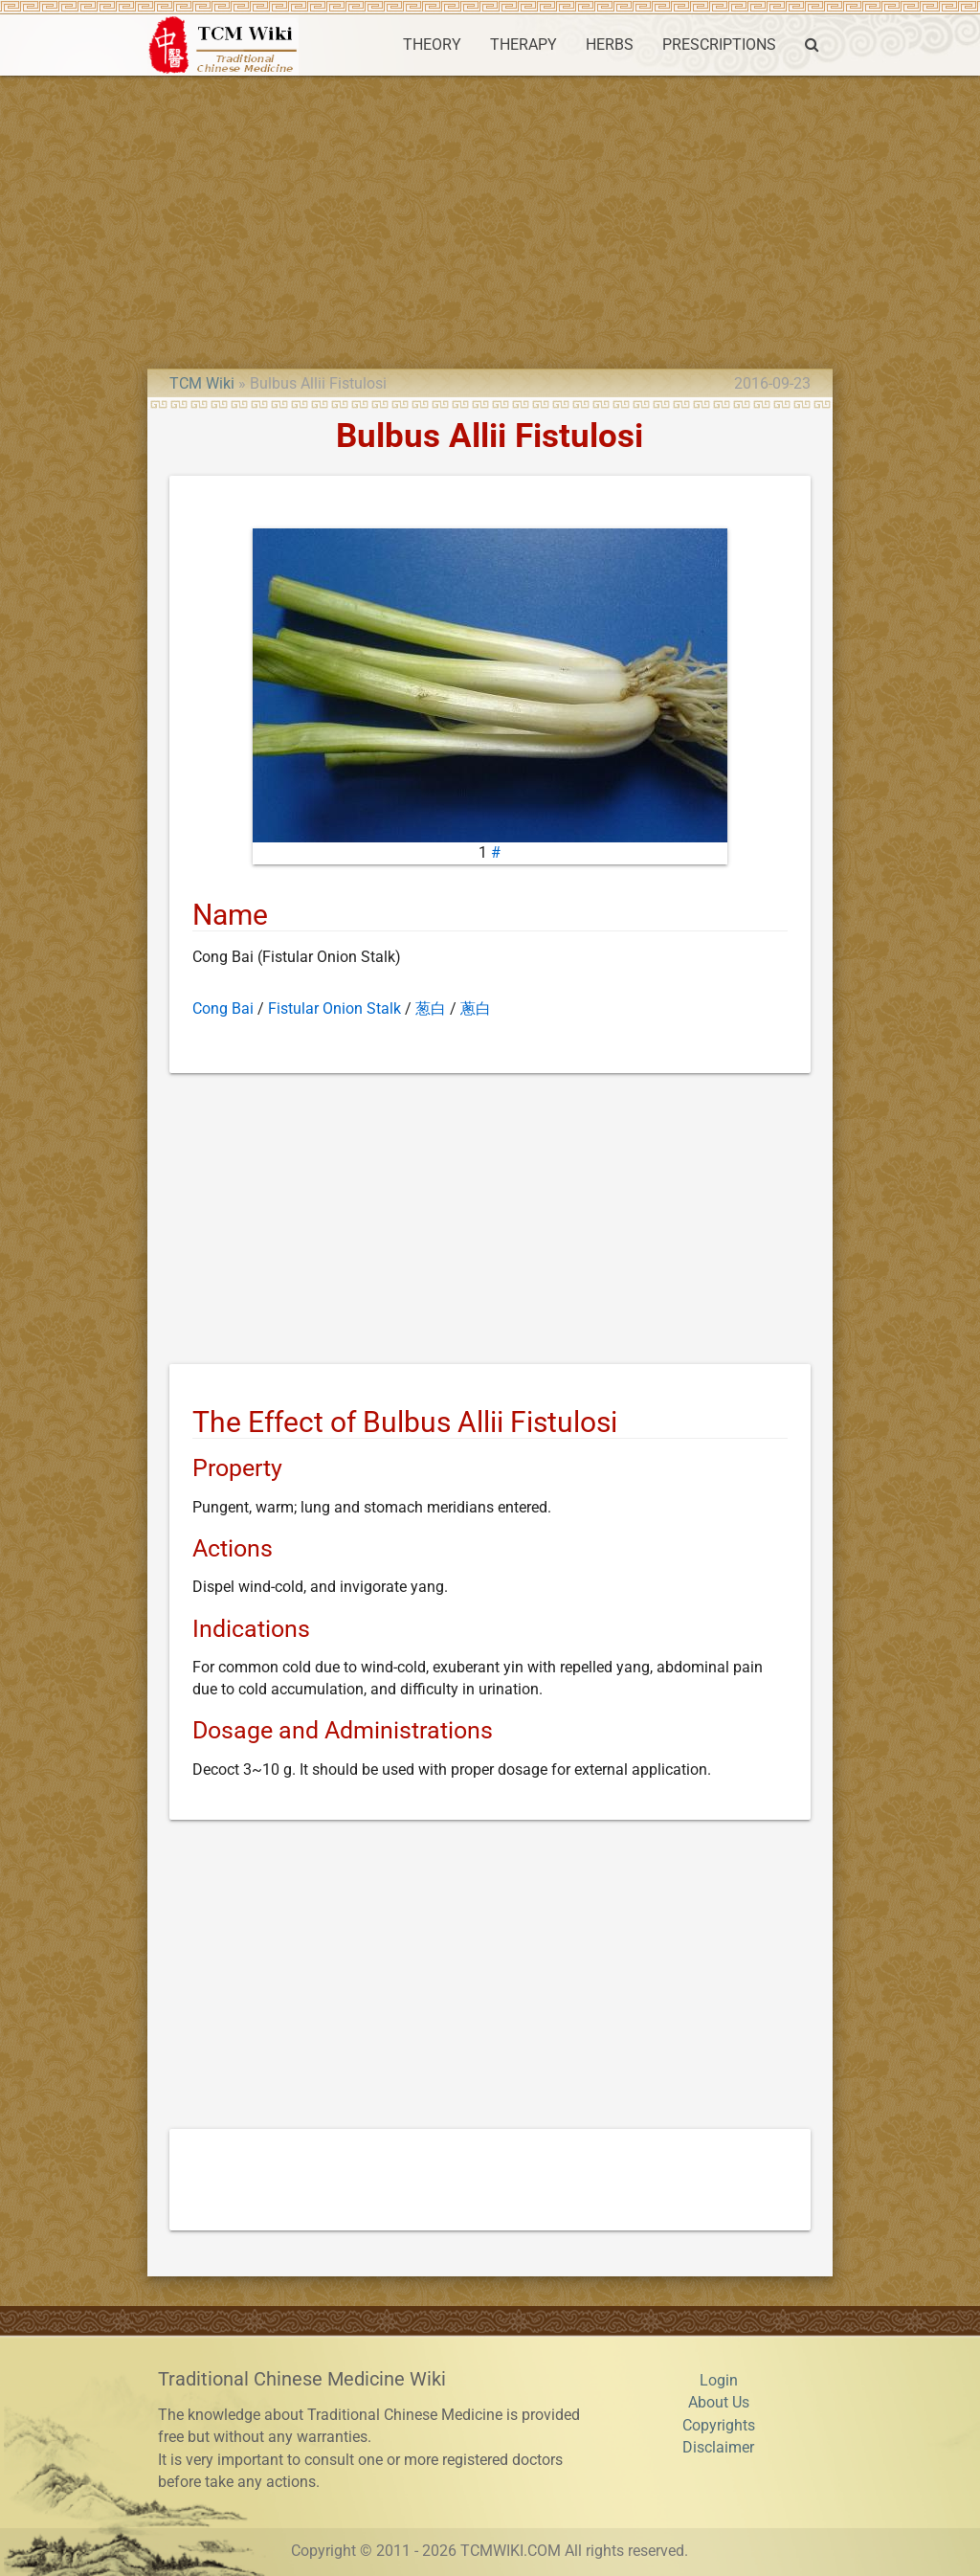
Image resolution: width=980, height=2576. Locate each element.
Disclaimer (718, 2447)
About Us (718, 2402)
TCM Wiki (201, 383)
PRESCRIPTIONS (719, 45)
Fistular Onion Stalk (334, 1009)
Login (719, 2380)
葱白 (430, 1009)
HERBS (610, 45)
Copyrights (718, 2425)
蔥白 (475, 1009)
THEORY (432, 45)
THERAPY (523, 45)
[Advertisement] (490, 219)
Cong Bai (223, 1009)
